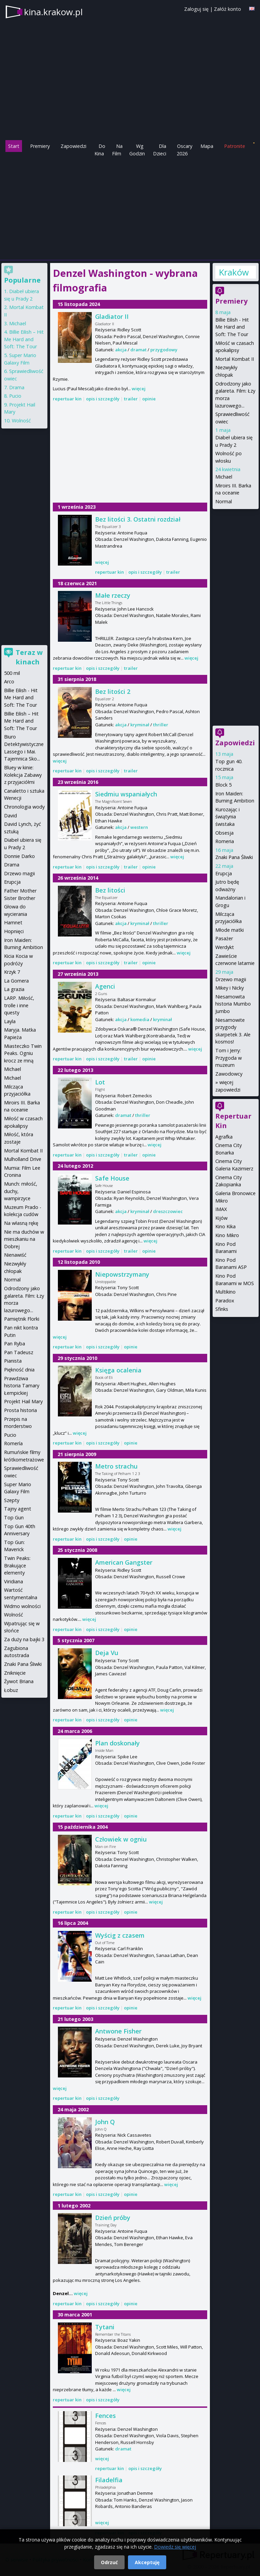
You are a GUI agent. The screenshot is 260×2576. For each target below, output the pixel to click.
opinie (149, 399)
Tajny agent (17, 1508)
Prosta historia (20, 1410)
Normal (223, 501)
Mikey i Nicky (229, 988)
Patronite (234, 146)
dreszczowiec (168, 1211)
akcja (121, 350)
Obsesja (224, 833)
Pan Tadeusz (18, 1352)
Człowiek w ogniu (121, 1839)
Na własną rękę (21, 1223)
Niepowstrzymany (122, 1274)
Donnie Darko (19, 856)
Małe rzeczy (112, 595)
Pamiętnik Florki (21, 1319)
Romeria (224, 841)
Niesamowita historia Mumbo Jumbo (233, 1003)
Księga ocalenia (118, 1370)
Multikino (225, 1292)
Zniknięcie (15, 1673)
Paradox (224, 1300)
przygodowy (163, 350)
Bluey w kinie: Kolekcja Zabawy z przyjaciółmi (23, 774)
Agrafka (224, 1136)
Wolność (21, 420)
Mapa (206, 146)
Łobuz (11, 1690)
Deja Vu (106, 1653)
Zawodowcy (228, 1074)
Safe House (112, 1178)
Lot (100, 1082)
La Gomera (16, 980)
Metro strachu (116, 1466)
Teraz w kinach (29, 657)
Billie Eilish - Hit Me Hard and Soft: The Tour (232, 326)
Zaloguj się (196, 9)
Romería (13, 1443)
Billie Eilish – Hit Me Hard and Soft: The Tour (24, 339)
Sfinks (221, 1309)
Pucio (15, 396)
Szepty (11, 1500)
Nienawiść (15, 1255)
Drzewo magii (230, 979)
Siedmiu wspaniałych (126, 794)
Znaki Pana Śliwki (234, 857)
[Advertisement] (130, 207)
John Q (105, 2122)
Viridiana (13, 1581)
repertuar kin (67, 399)
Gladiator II (112, 316)
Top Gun (14, 1517)
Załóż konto (227, 9)
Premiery (40, 146)
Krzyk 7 (12, 972)
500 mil (12, 673)
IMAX (221, 1209)
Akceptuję (147, 2562)
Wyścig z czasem (120, 1935)
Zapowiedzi (73, 146)
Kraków (233, 272)
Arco (9, 681)
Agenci (105, 986)
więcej (139, 389)
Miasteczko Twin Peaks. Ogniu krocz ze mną (23, 1053)
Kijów (221, 1218)
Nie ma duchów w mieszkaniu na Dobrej (24, 1239)
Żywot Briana (19, 1681)
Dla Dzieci (159, 150)
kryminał (139, 725)
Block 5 (223, 784)
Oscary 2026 (185, 150)
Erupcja (223, 873)
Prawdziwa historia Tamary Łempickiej (21, 1385)
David (10, 815)
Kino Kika (225, 1226)
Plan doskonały (117, 1743)
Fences (105, 2416)
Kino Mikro (227, 1235)
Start (13, 146)
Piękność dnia (19, 1369)
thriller (160, 725)
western (139, 827)
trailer (131, 399)
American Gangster (123, 1562)
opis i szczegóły (103, 399)
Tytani (104, 2327)
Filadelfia (109, 2480)
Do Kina (99, 150)
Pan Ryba (14, 1343)
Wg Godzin (137, 150)
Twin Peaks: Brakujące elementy (17, 1565)
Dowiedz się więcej (175, 2547)
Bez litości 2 (112, 691)
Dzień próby (112, 2218)
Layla (10, 1021)
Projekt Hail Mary (23, 1401)
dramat (138, 350)
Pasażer (224, 938)
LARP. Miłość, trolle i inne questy (19, 1005)
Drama (16, 387)
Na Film (117, 150)
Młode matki (229, 930)
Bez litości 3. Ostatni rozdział (137, 519)
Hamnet (13, 922)
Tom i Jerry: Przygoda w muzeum (228, 1057)
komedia (139, 1019)
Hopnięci (14, 931)
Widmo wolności (22, 1606)
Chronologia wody (24, 806)
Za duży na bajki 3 (24, 1639)
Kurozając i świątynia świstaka (227, 816)
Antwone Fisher (118, 2031)
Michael (223, 477)
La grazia (14, 989)
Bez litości (110, 890)
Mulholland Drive (22, 1159)
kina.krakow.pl (53, 12)
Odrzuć (109, 2562)
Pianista (13, 1361)
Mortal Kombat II (234, 359)
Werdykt (224, 947)
